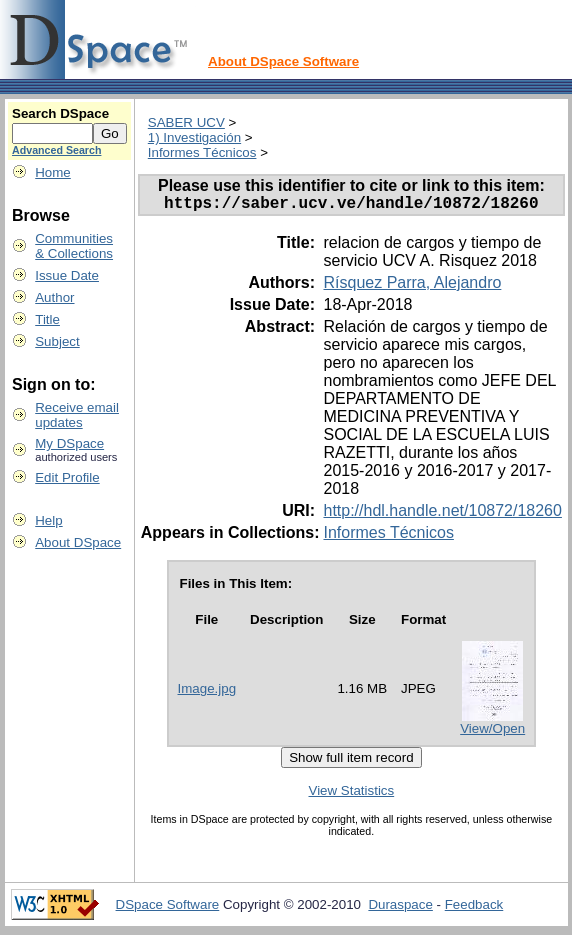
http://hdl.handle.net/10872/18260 (442, 514)
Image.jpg (207, 692)
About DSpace (78, 542)
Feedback (474, 908)
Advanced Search (56, 150)
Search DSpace (60, 113)
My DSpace (69, 443)
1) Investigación (194, 137)
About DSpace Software (283, 61)
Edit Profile (67, 477)
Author (54, 297)
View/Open (492, 732)
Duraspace (400, 908)
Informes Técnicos (202, 152)
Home (53, 172)
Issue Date (67, 275)
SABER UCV (186, 122)
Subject (57, 341)
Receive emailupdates (77, 415)
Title (47, 319)
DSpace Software (168, 908)
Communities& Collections (74, 246)
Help (48, 520)
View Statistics (352, 794)
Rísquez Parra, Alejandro (412, 286)
